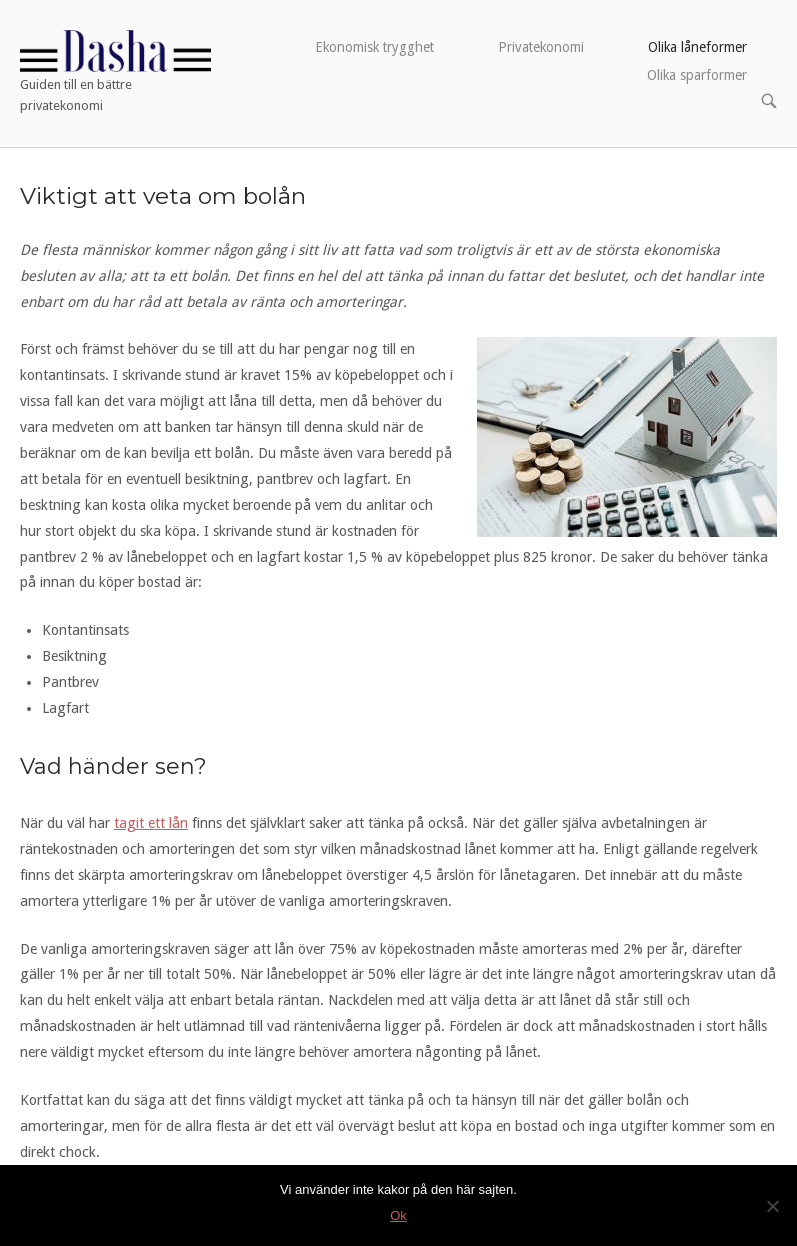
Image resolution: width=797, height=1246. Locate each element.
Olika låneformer (697, 47)
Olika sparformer (697, 75)
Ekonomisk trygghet (374, 47)
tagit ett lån (151, 823)
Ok (398, 1215)
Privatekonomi (541, 47)
